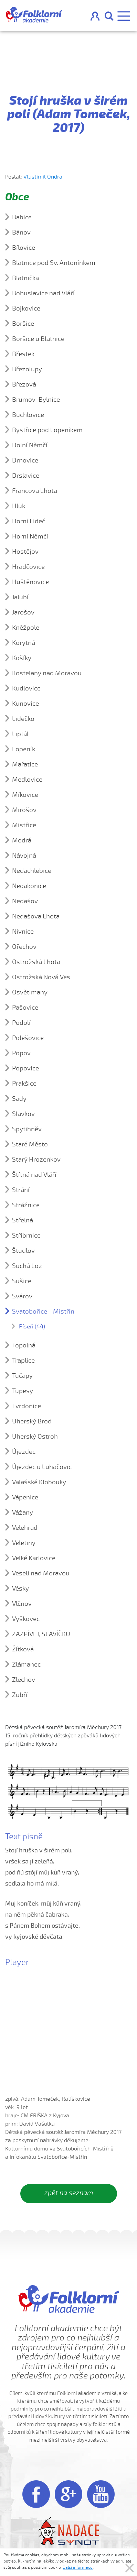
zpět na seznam (68, 2192)
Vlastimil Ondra (42, 176)
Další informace (78, 2567)
